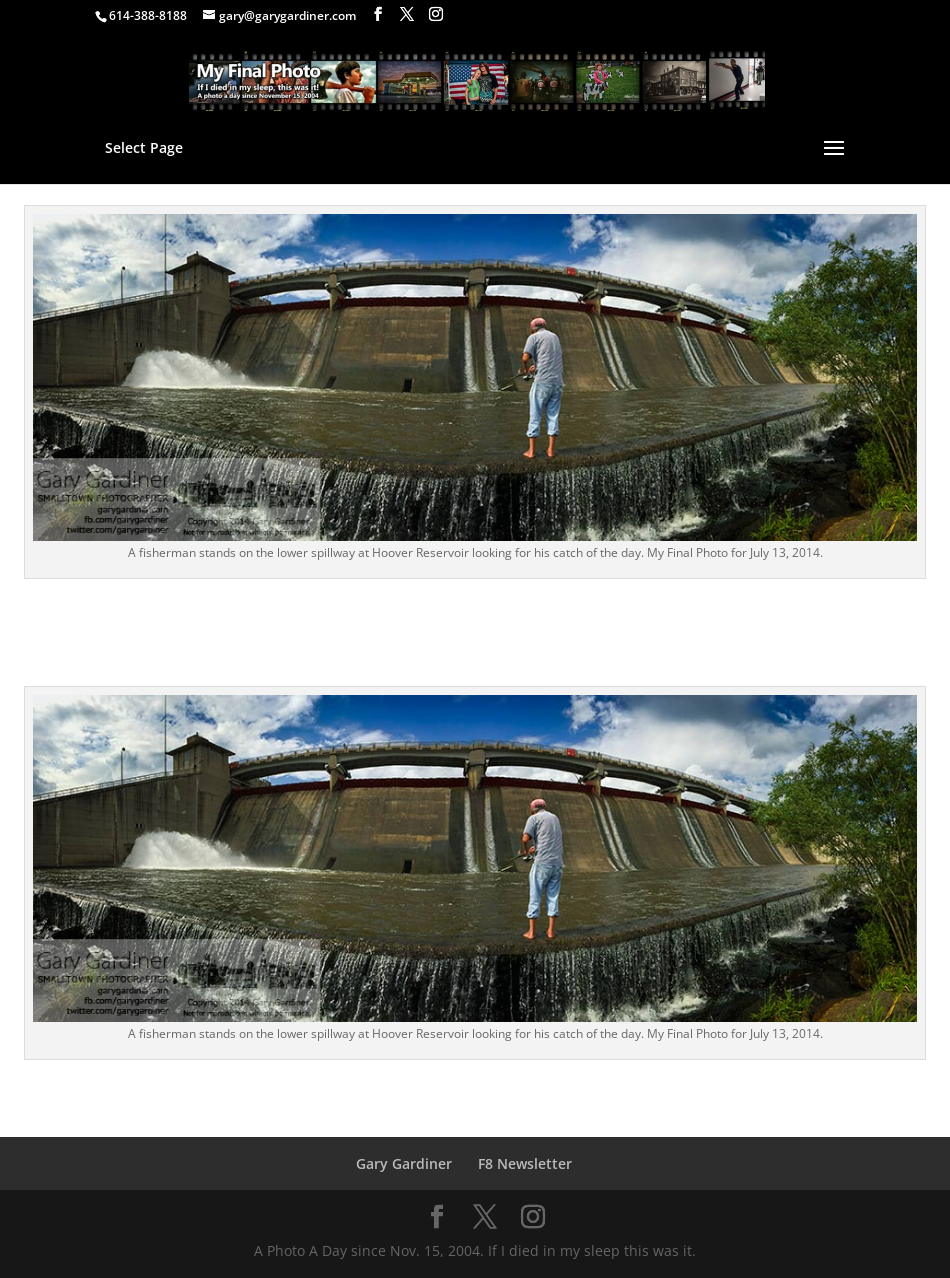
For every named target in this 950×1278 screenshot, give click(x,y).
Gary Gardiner (404, 1163)
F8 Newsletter (525, 1163)
